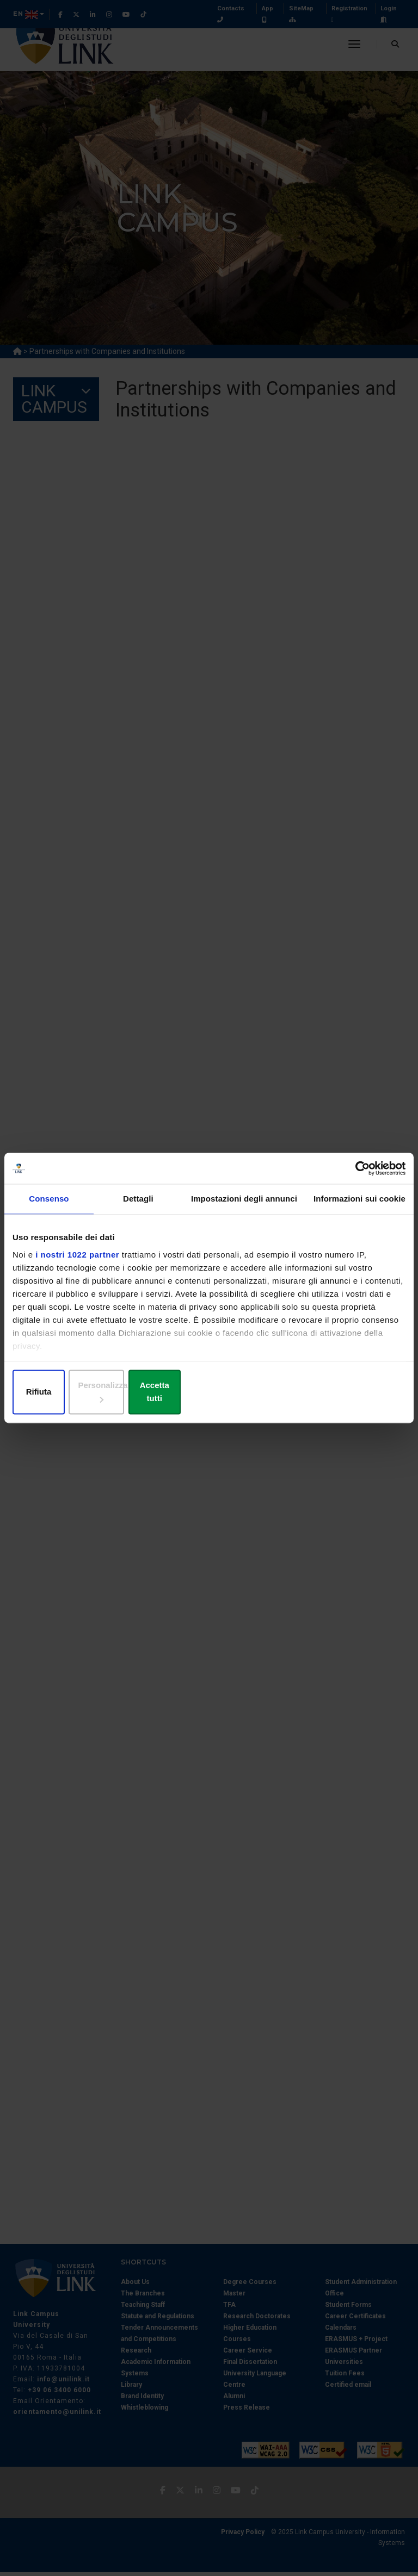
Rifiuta (76, 1392)
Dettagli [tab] (138, 1206)
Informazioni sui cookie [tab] (359, 1206)
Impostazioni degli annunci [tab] (244, 1206)
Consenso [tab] (49, 1206)
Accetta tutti (341, 1392)
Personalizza (209, 1392)
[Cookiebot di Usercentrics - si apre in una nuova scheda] (357, 1175)
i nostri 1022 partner (77, 1262)
